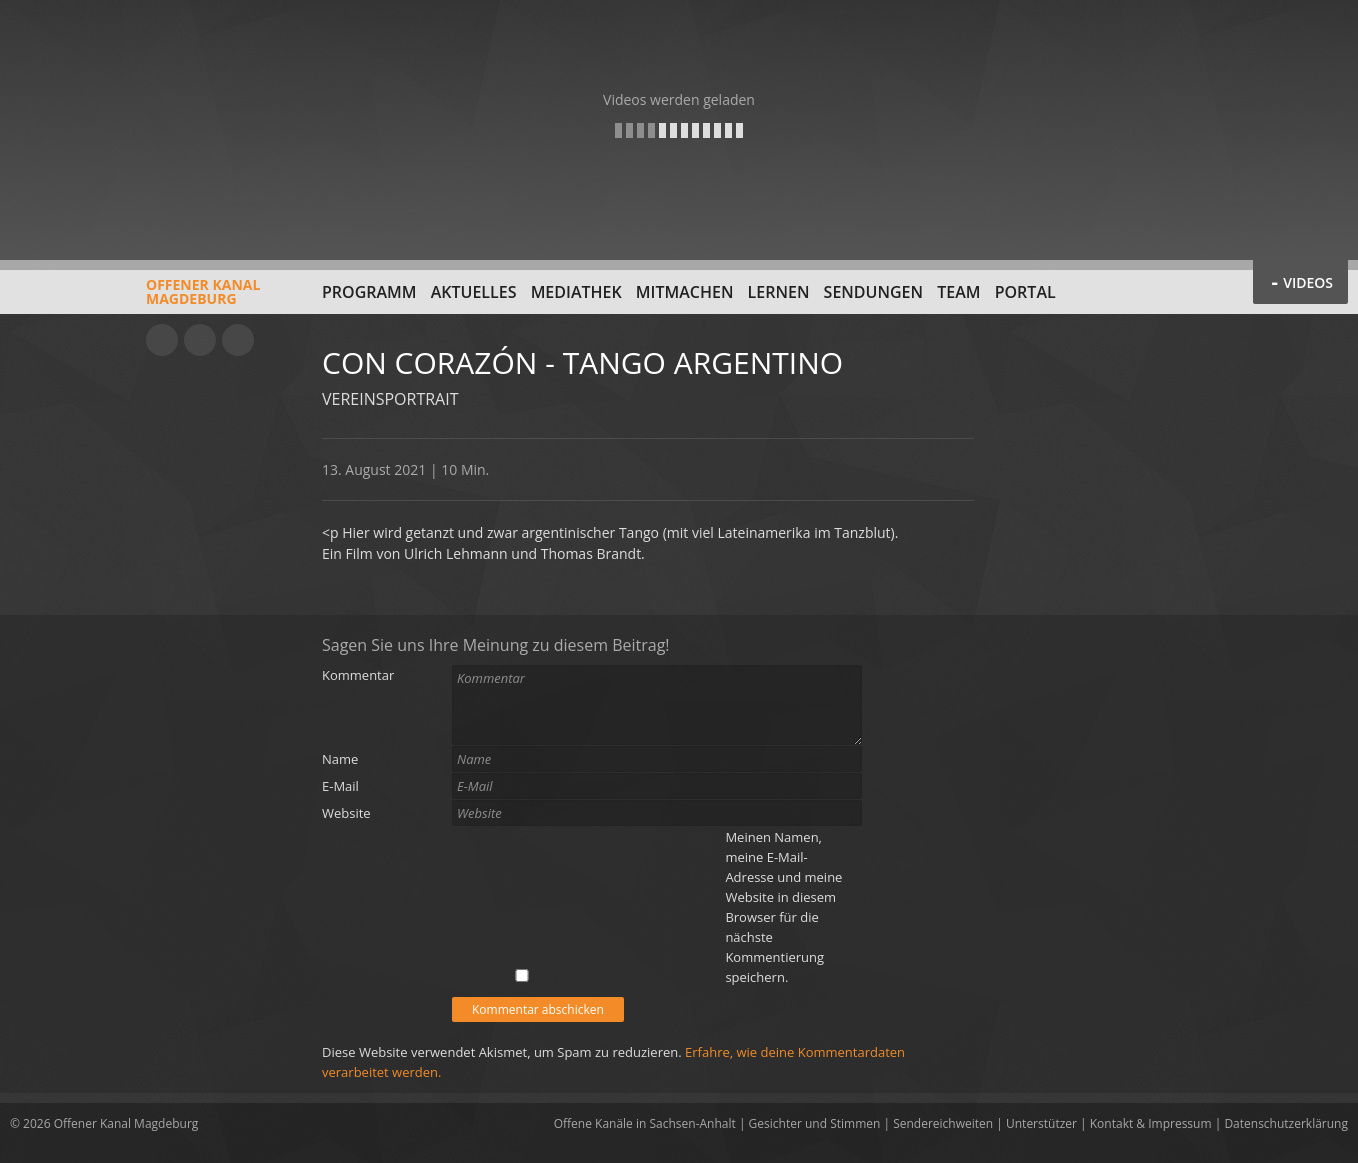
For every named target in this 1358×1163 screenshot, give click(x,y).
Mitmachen (685, 292)
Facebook (200, 340)
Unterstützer (1041, 1123)
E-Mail (340, 786)
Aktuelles (474, 292)
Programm (369, 292)
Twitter (238, 340)
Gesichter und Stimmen (815, 1123)
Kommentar (358, 675)
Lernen (779, 292)
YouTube (162, 340)
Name (340, 759)
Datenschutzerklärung (1286, 1123)
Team (958, 292)
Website (346, 813)
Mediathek (576, 292)
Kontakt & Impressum (1151, 1123)
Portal (1025, 292)
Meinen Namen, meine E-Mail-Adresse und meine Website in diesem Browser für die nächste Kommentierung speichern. (783, 907)
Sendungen (873, 292)
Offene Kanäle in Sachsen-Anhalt (645, 1123)
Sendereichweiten (943, 1123)
